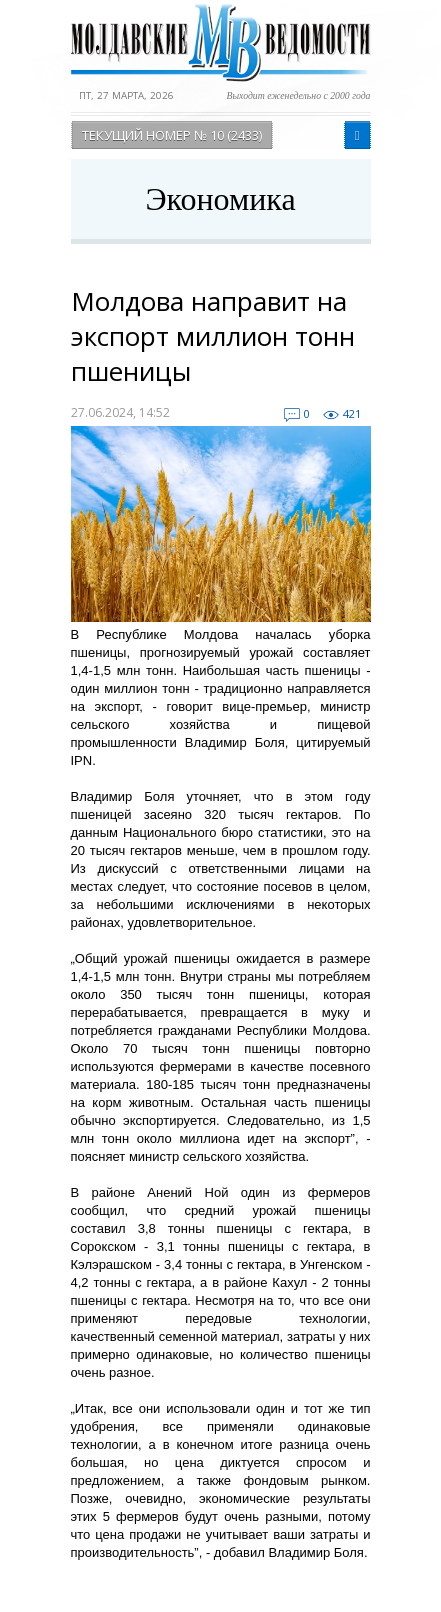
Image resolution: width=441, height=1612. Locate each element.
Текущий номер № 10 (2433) (172, 135)
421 (352, 413)
